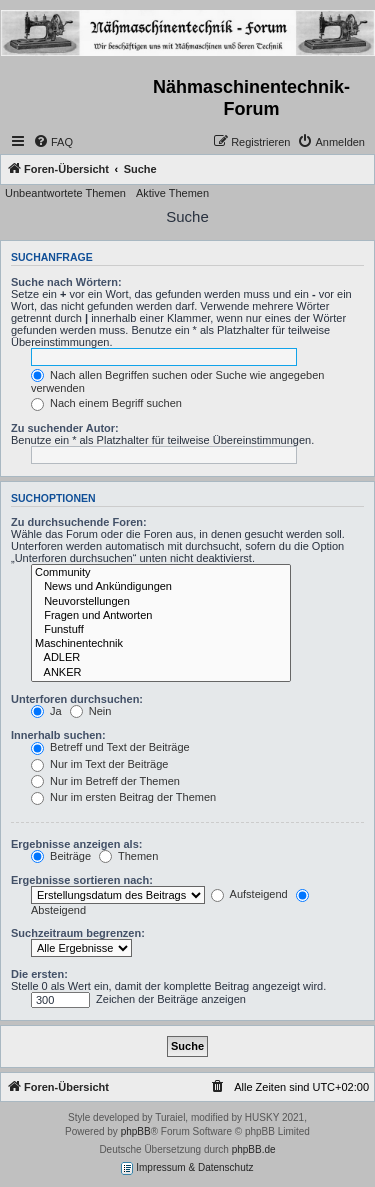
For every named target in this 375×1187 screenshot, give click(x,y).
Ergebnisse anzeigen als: (76, 844)
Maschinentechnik (161, 644)
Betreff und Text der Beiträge (110, 747)
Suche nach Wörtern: (66, 282)
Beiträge (61, 856)
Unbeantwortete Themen (65, 193)
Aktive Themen (172, 193)
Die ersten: (39, 974)
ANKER (161, 673)
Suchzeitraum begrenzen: (78, 933)
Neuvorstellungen (161, 602)
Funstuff (161, 630)
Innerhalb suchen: (58, 735)
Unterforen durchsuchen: (77, 699)
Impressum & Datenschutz (187, 1168)
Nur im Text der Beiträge (99, 764)
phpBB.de (254, 1149)
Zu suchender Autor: (65, 428)
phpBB (136, 1131)
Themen (128, 856)
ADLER (161, 658)
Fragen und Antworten (161, 616)
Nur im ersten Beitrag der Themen (123, 797)
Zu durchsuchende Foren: (79, 522)
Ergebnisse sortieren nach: (82, 880)
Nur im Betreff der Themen (105, 781)
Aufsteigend (249, 894)
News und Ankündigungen (161, 587)
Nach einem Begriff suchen (106, 403)
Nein (91, 711)
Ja (46, 711)
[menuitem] (53, 142)
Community (161, 573)
